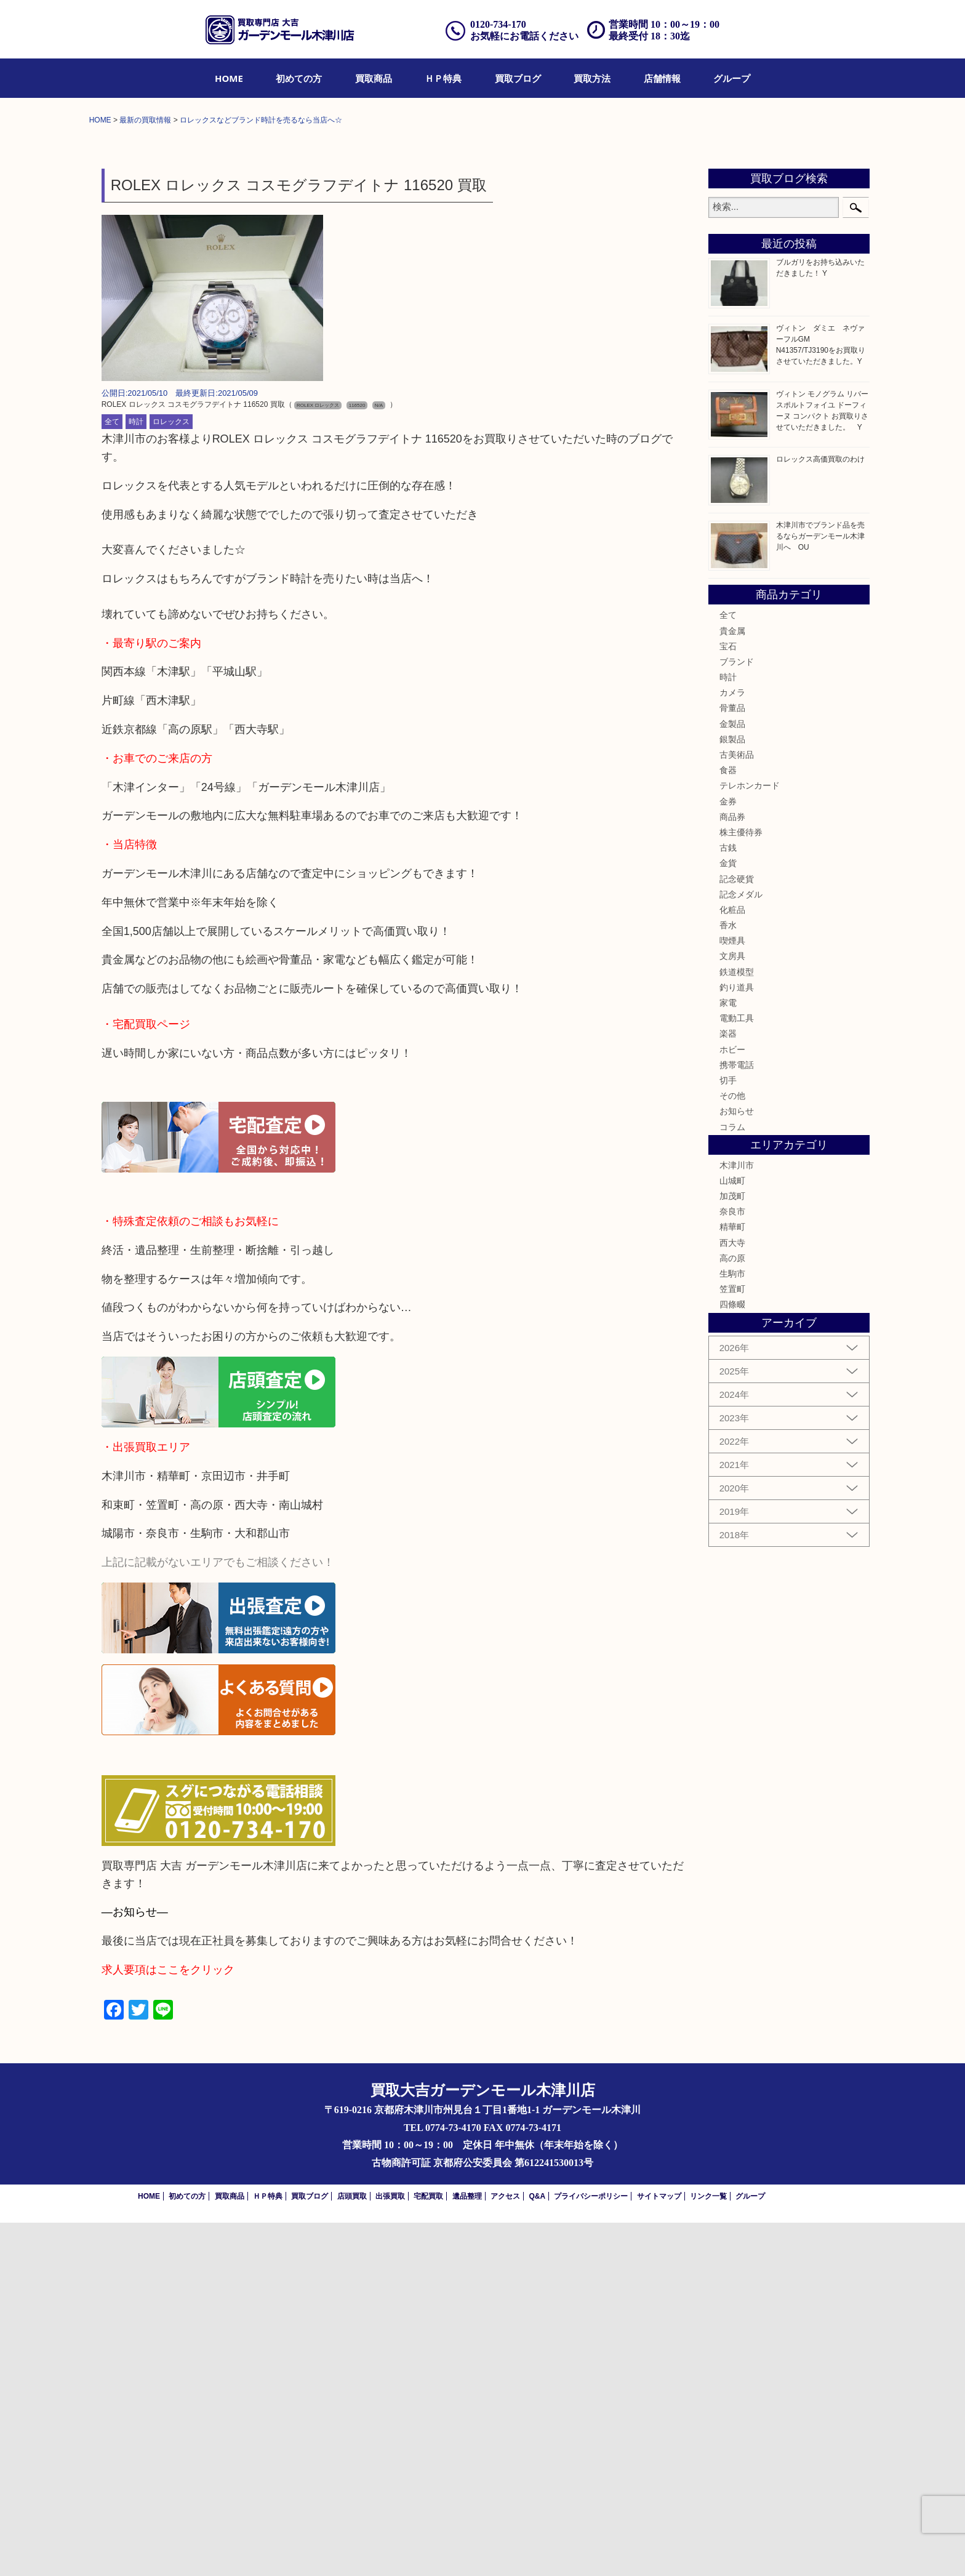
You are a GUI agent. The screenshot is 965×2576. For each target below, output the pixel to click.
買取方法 (592, 78)
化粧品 (732, 1263)
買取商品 (373, 78)
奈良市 (732, 1565)
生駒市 (732, 1627)
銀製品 (732, 1092)
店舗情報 (662, 78)
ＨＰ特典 (443, 78)
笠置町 (732, 1642)
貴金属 (732, 984)
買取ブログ (518, 78)
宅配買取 (428, 2549)
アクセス (505, 2549)
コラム (732, 1480)
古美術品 (736, 1108)
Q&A (537, 2549)
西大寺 (732, 1595)
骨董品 (732, 1061)
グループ (731, 78)
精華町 (732, 1580)
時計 (136, 775)
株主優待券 (741, 1185)
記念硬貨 (736, 1232)
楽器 (728, 1387)
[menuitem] (229, 78)
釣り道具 (736, 1341)
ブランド (736, 1015)
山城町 (732, 1534)
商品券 (732, 1170)
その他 (732, 1449)
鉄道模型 (736, 1325)
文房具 (732, 1309)
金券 (728, 1154)
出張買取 (390, 2549)
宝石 (728, 1000)
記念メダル (741, 1248)
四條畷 (732, 1658)
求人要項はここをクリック (168, 2323)
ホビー (732, 1402)
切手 (728, 1433)
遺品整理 (467, 2549)
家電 (728, 1356)
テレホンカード (749, 1139)
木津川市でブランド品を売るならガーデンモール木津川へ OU (820, 889)
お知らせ (736, 1464)
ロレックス (171, 775)
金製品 (732, 1076)
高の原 (732, 1611)
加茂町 (732, 1549)
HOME (229, 78)
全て (112, 775)
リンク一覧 (708, 2549)
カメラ (732, 1046)
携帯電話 (736, 1418)
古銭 (728, 1201)
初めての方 (299, 78)
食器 (728, 1123)
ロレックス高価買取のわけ (820, 812)
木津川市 (736, 1518)
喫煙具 (732, 1294)
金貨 (728, 1216)
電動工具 (736, 1371)
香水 (728, 1278)
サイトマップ (659, 2549)
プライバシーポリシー (591, 2549)
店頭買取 (352, 2549)
